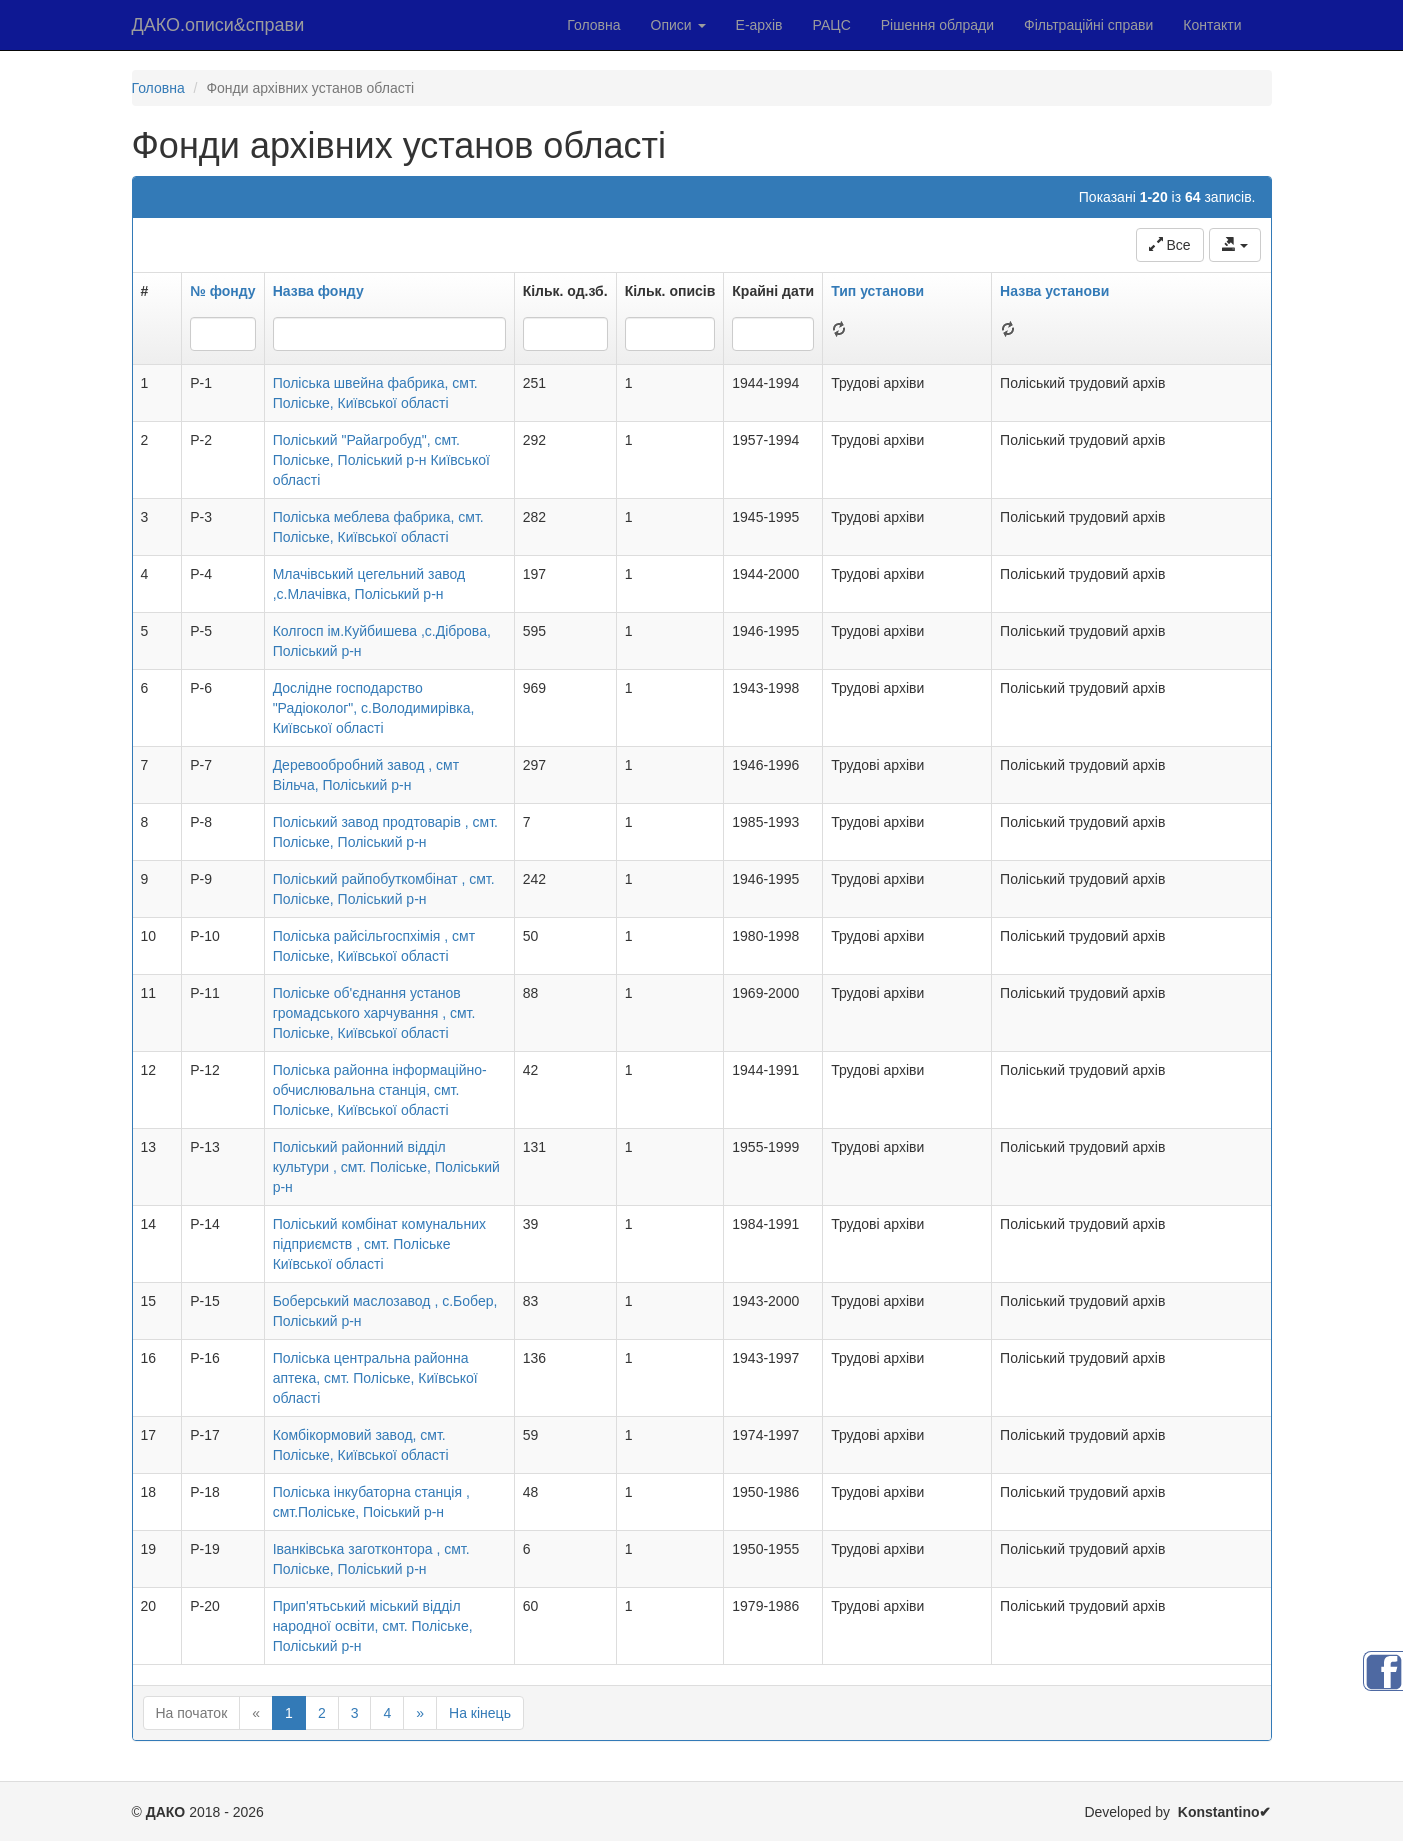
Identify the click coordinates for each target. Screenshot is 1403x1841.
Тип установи (877, 291)
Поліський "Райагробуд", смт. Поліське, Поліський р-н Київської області (381, 460)
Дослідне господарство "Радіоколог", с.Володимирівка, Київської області (374, 708)
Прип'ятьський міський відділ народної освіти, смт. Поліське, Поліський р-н (373, 1626)
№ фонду (222, 291)
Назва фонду (318, 291)
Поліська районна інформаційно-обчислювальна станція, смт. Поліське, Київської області (380, 1090)
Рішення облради (937, 25)
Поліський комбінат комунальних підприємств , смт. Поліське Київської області (379, 1244)
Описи (678, 25)
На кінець (480, 1713)
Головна (593, 25)
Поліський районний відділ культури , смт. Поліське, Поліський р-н (386, 1167)
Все (1170, 245)
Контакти (1212, 25)
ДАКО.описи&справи (218, 25)
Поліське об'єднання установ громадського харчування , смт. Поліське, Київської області (374, 1013)
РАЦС (832, 25)
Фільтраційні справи (1088, 25)
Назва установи (1054, 291)
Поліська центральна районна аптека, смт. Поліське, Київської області (375, 1378)
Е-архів (759, 25)
